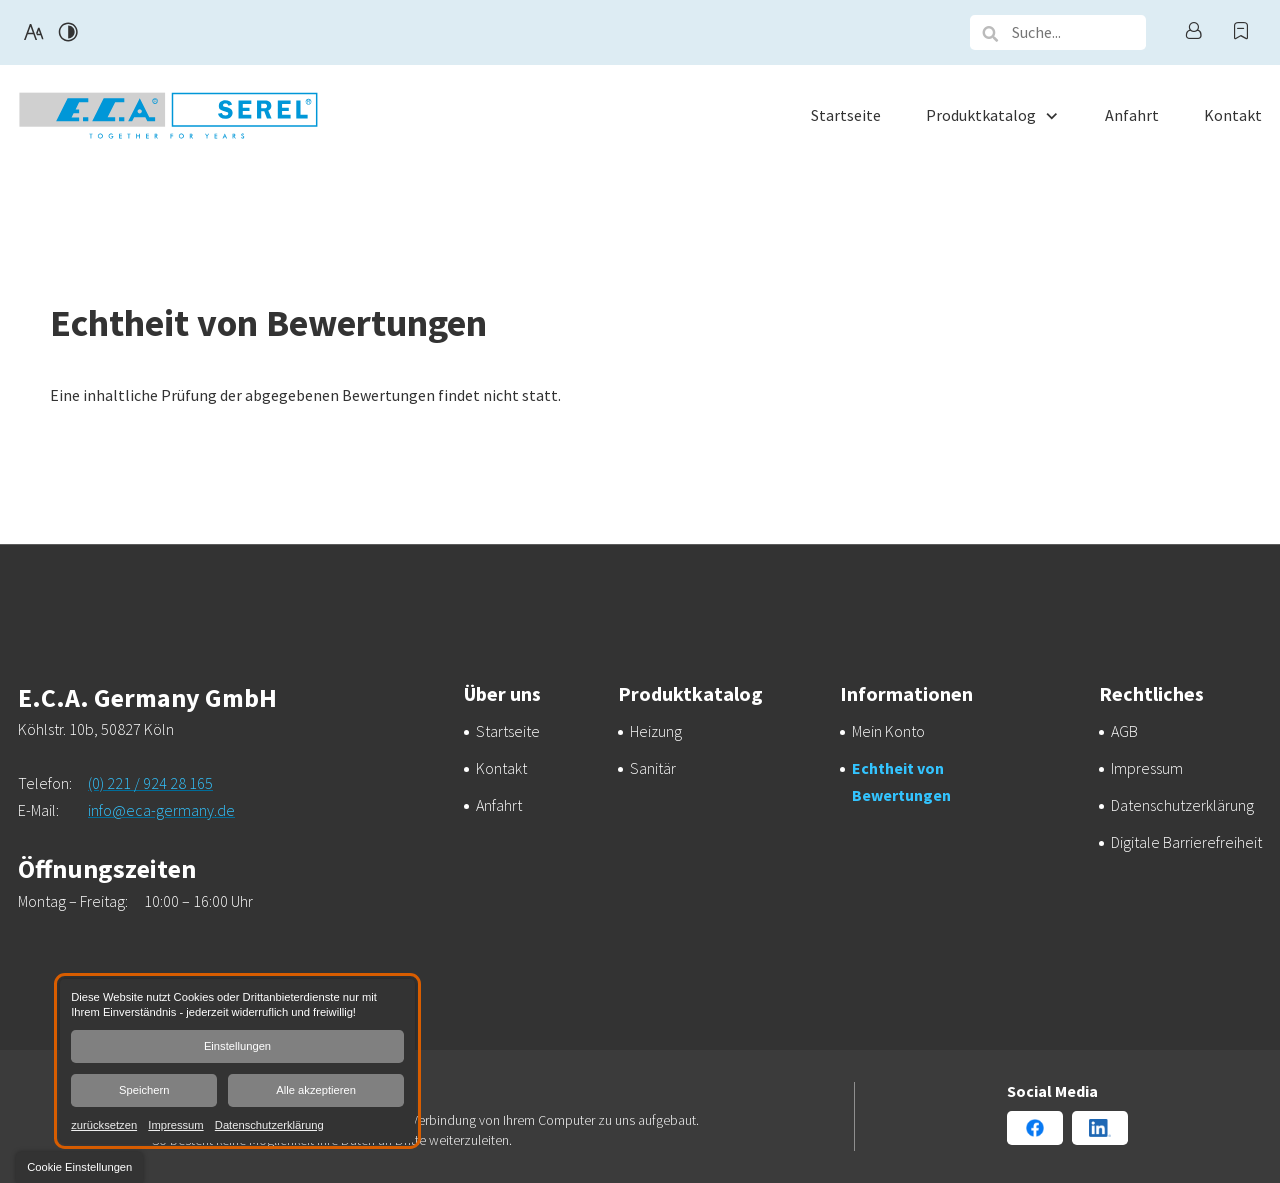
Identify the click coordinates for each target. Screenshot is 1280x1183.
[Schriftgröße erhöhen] (34, 32)
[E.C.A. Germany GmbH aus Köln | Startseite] (508, 731)
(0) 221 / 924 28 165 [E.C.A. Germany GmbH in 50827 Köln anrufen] (150, 783)
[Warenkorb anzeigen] (1241, 32)
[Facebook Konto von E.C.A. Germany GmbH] (1035, 1128)
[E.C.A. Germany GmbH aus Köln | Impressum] (1147, 768)
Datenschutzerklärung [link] (269, 1124)
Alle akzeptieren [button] (316, 1090)
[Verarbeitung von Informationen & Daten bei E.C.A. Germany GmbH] (1182, 805)
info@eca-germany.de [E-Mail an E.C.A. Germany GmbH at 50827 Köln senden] (161, 810)
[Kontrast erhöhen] (68, 32)
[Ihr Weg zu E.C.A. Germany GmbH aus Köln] (499, 805)
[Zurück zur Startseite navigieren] (168, 115)
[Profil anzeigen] (1193, 32)
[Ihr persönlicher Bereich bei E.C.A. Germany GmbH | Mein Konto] (888, 731)
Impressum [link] (175, 1124)
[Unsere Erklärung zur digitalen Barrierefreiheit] (1186, 842)
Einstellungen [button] (237, 1046)
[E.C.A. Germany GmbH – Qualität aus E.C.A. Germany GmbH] (656, 731)
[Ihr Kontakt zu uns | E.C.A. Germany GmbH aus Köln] (501, 768)
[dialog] (237, 1061)
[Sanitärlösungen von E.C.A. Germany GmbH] (653, 768)
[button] (991, 33)
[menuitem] (846, 115)
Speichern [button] (144, 1090)
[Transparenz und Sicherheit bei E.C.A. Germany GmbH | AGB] (1124, 731)
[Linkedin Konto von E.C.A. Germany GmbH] (1100, 1128)
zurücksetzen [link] (104, 1124)
